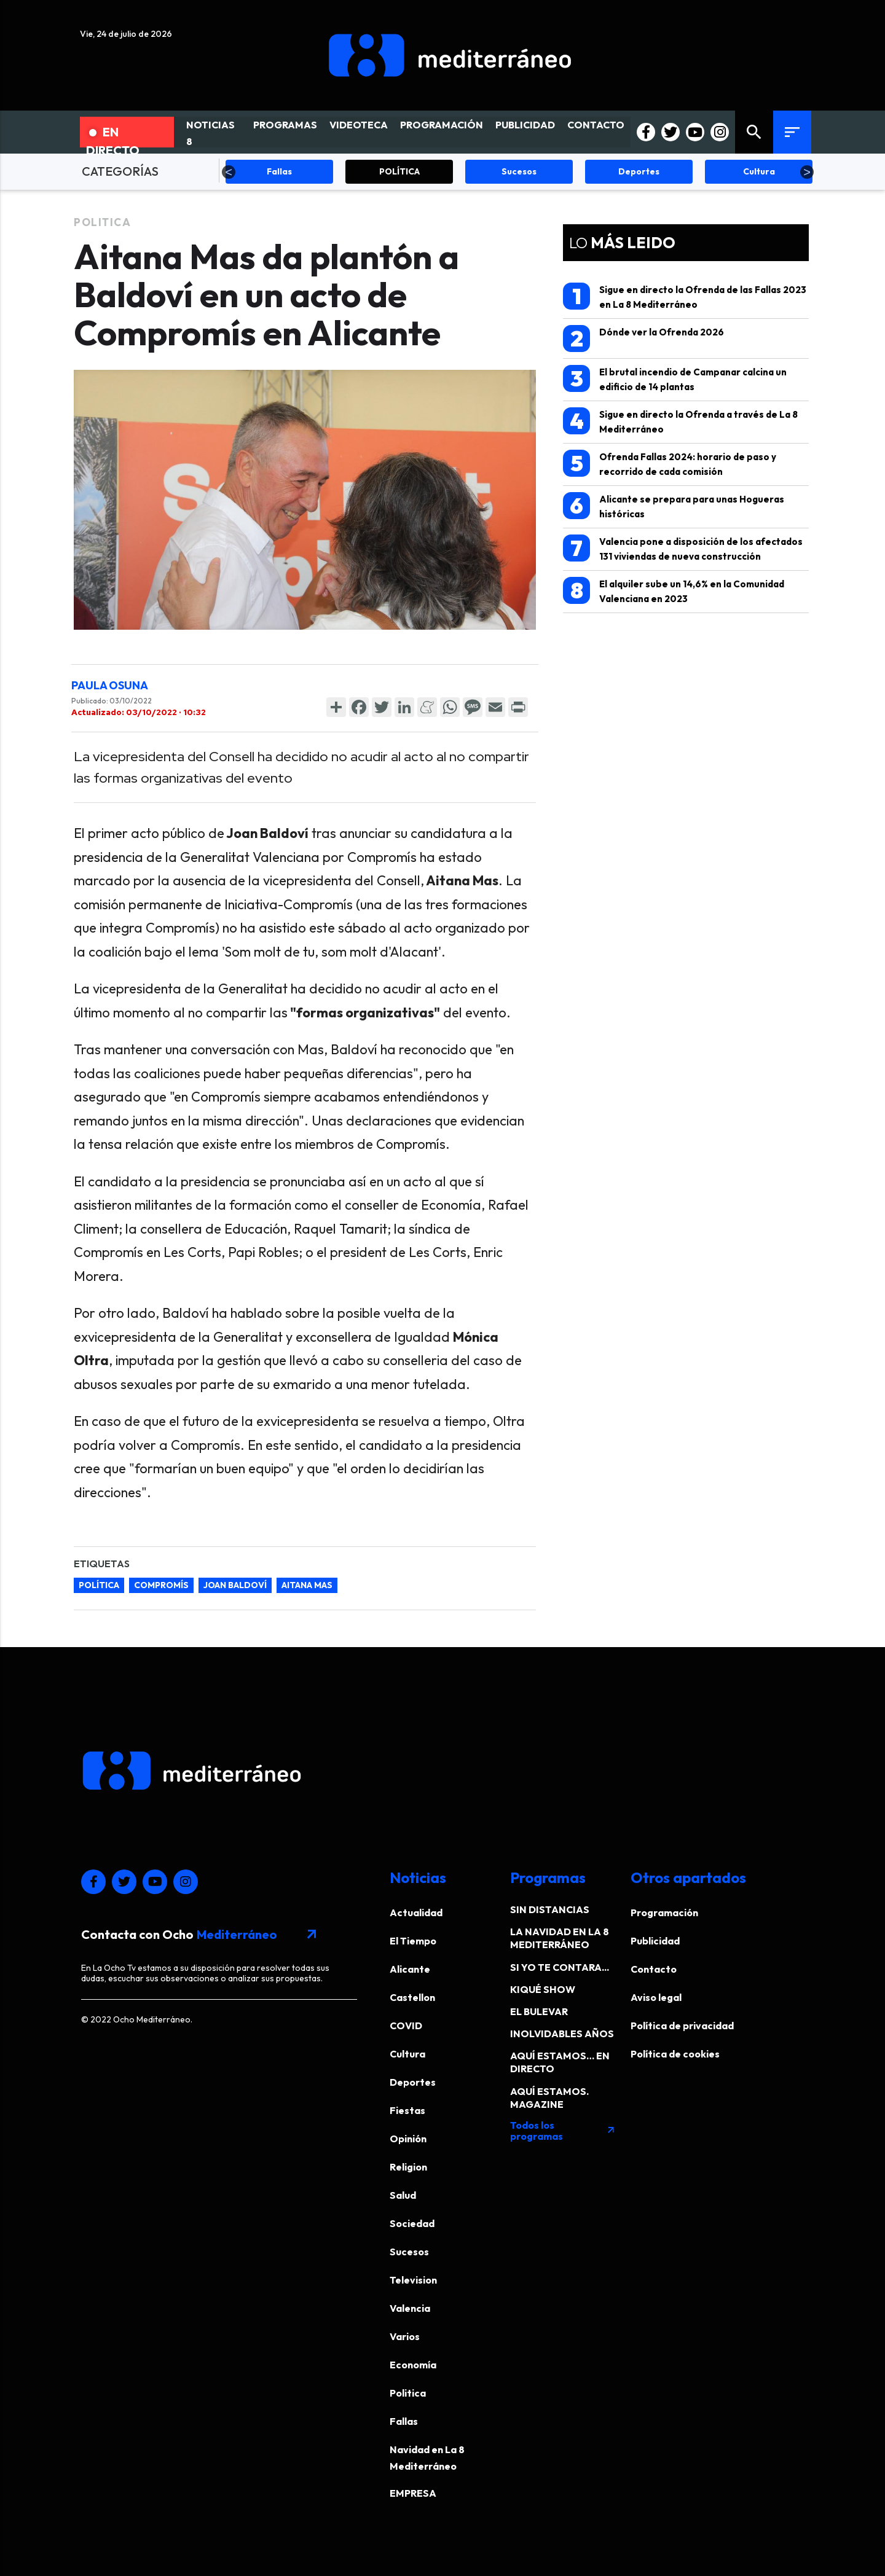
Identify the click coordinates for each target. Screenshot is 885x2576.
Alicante (410, 1969)
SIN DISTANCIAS (549, 1909)
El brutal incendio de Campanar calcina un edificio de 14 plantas (675, 379)
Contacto (654, 1969)
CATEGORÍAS (120, 171)
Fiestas (407, 2110)
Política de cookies (675, 2054)
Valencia (410, 2308)
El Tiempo (413, 1941)
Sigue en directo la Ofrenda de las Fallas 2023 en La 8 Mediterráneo (684, 296)
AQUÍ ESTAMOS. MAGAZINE (549, 2097)
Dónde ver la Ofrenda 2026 (643, 338)
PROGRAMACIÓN (441, 125)
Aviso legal (656, 1997)
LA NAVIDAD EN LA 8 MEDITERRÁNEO (559, 1938)
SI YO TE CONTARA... (559, 1967)
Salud (403, 2195)
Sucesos (409, 2251)
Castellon (412, 1997)
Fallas (404, 2421)
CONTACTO (595, 125)
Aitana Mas (306, 1585)
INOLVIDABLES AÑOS (562, 2033)
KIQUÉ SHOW (542, 1989)
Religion (408, 2167)
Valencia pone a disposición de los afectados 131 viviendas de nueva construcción (683, 548)
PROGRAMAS (285, 125)
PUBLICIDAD (525, 125)
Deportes (413, 2082)
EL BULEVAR (539, 2011)
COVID (406, 2025)
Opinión (408, 2138)
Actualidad (416, 1912)
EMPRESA (413, 2493)
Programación (664, 1912)
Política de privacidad (682, 2025)
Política (99, 1585)
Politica (102, 222)
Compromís (161, 1585)
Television (413, 2280)
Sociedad (412, 2223)
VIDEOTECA (358, 125)
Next (807, 172)
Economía (413, 2365)
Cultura (407, 2054)
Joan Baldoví (235, 1585)
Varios (405, 2336)
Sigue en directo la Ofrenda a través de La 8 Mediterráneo (680, 421)
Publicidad (655, 1941)
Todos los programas (563, 2131)
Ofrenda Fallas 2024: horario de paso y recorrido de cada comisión (669, 463)
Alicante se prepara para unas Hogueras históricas (673, 506)
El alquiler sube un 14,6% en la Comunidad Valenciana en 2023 (673, 591)
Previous (228, 172)
